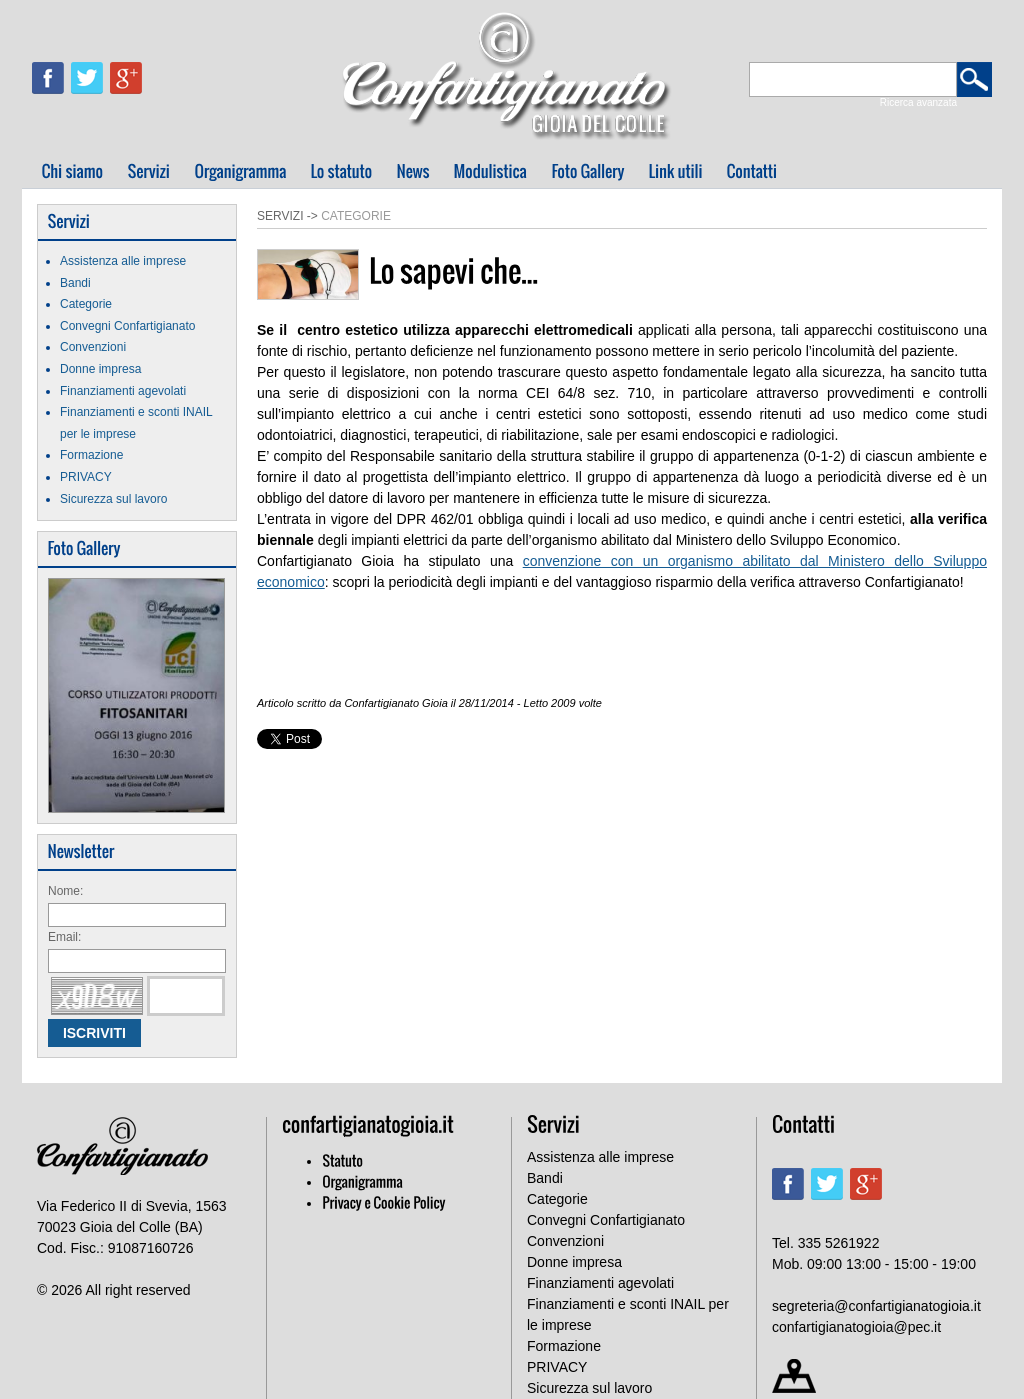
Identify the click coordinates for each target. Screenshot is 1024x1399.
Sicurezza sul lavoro (113, 499)
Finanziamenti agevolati (123, 391)
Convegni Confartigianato (127, 326)
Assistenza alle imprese (123, 261)
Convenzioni (93, 347)
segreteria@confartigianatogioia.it (876, 1306)
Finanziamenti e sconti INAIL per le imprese (628, 1314)
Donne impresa (100, 369)
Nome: (65, 891)
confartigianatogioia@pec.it (856, 1327)
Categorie (86, 304)
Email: (64, 937)
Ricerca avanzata (918, 102)
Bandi (75, 283)
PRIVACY (86, 477)
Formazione (91, 455)
